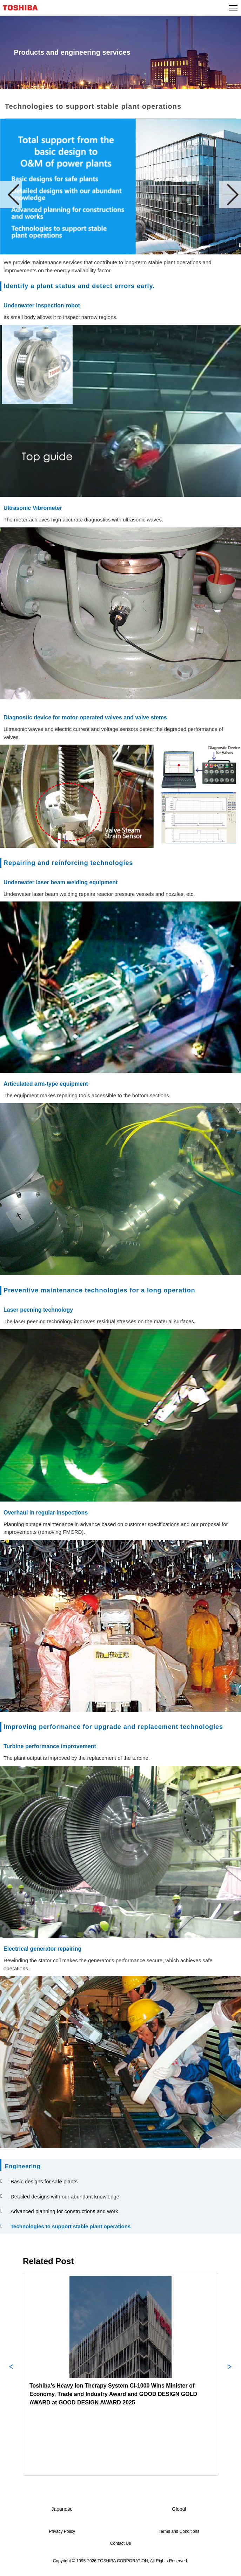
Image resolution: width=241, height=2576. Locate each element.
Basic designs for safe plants (42, 2181)
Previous (11, 2374)
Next (230, 194)
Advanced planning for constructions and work (62, 2211)
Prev (11, 194)
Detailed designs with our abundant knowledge (63, 2196)
